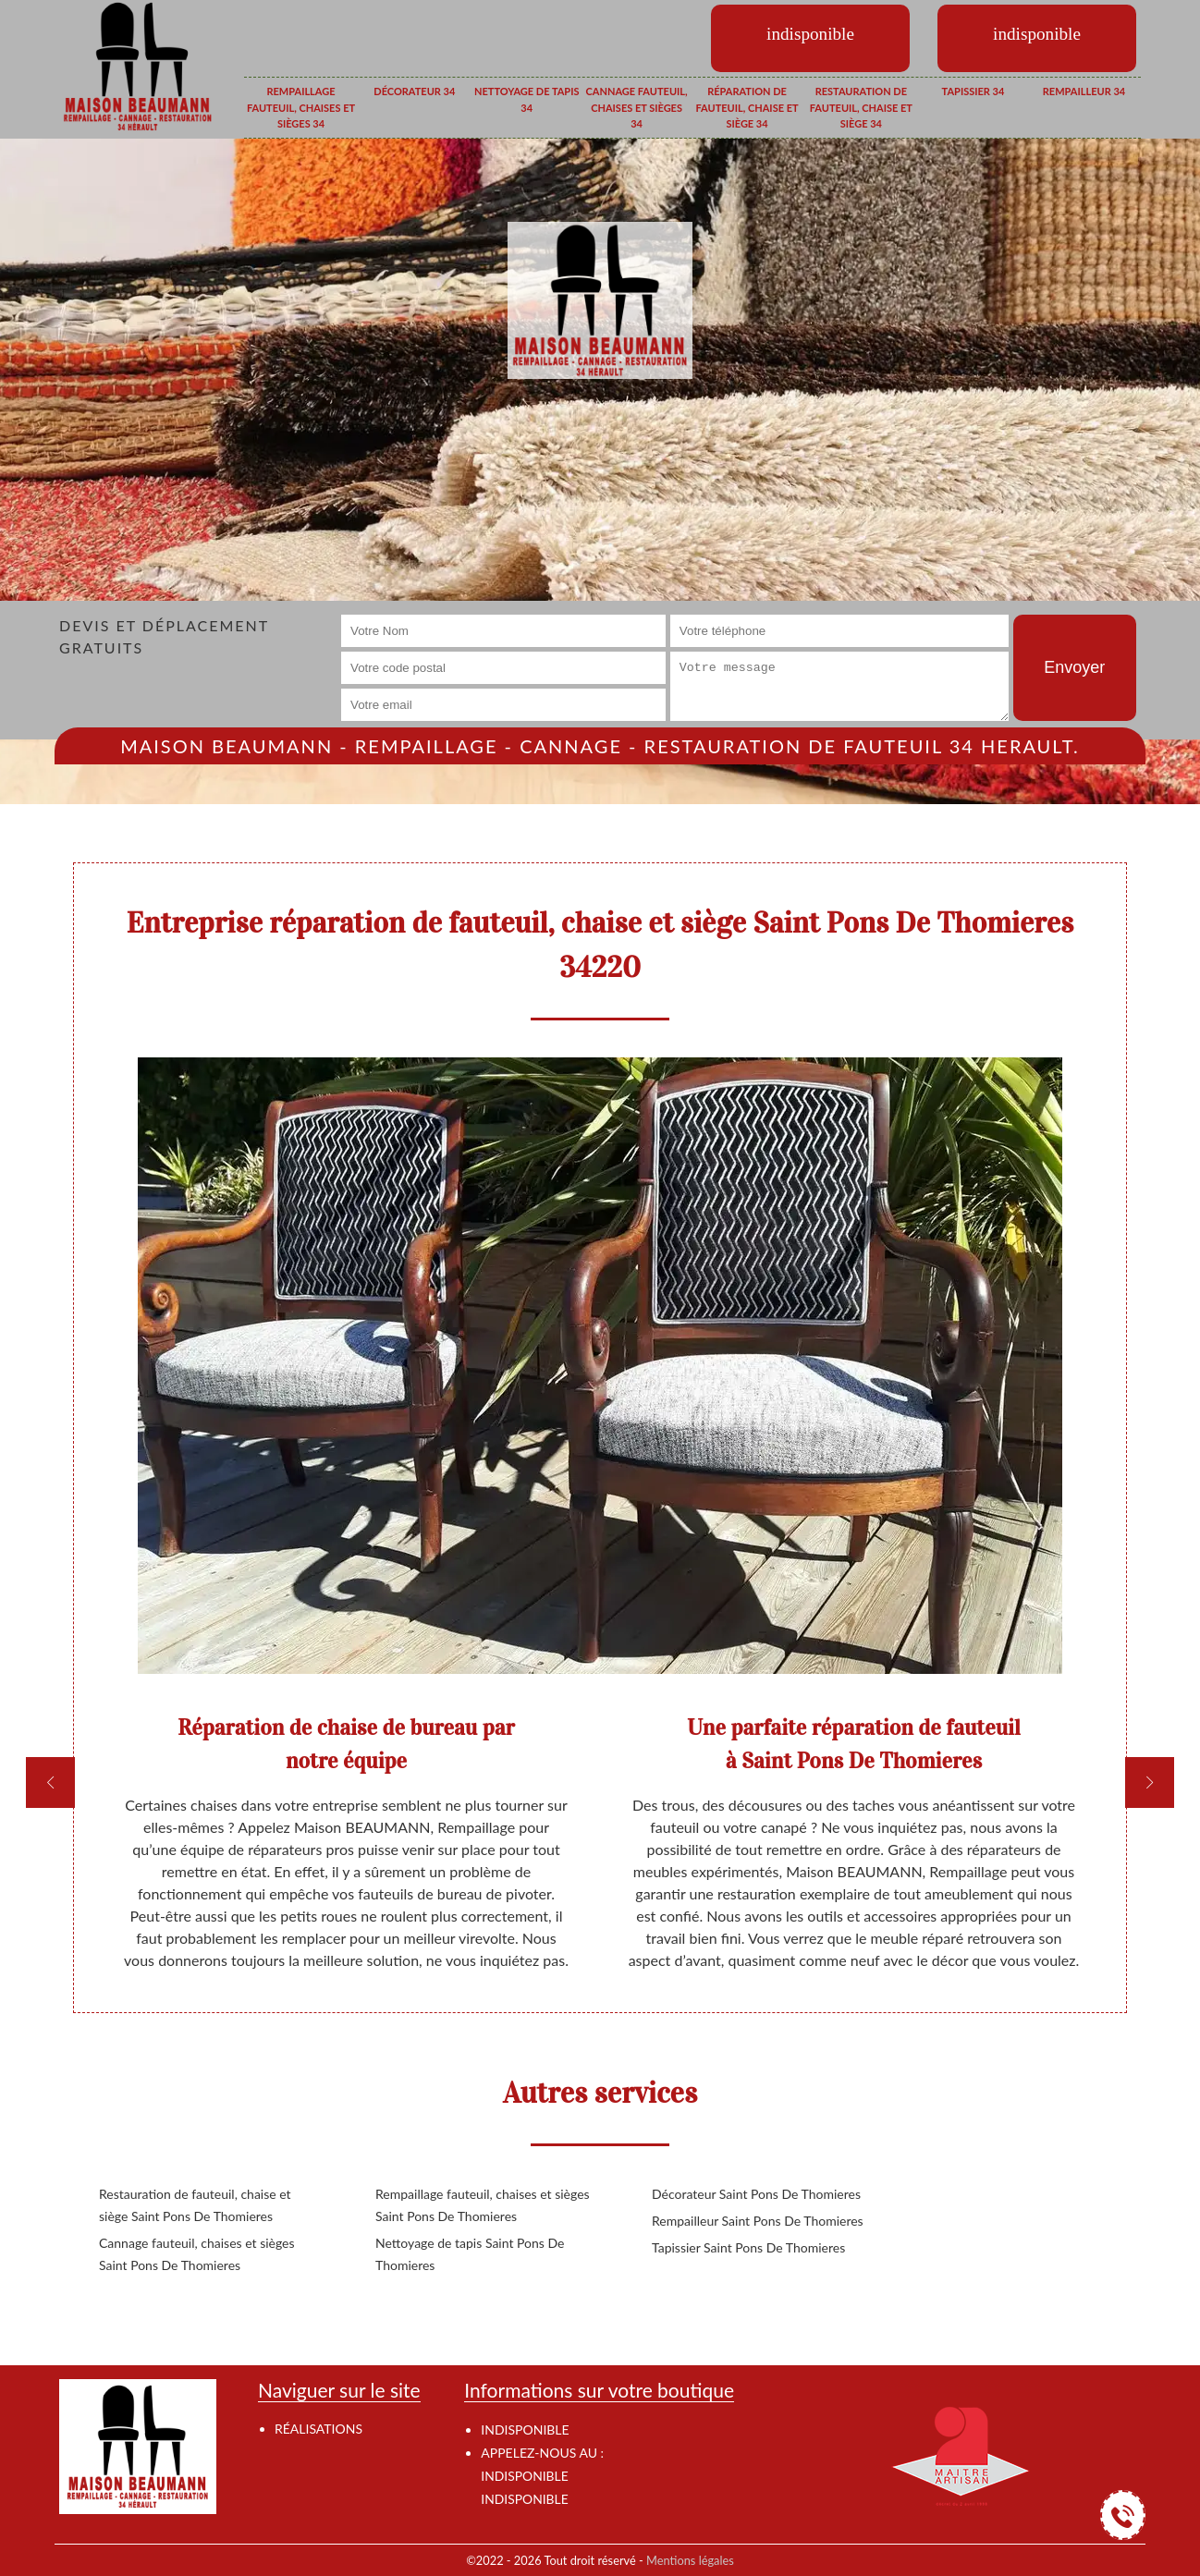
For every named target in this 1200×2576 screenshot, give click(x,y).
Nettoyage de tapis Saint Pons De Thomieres (469, 2254)
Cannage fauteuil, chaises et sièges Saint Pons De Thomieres (197, 2254)
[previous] (50, 1782)
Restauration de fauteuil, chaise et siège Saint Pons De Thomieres (195, 2205)
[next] (1149, 1782)
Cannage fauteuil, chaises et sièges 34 (637, 107)
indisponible (524, 2476)
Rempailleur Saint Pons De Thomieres (757, 2220)
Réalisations (318, 2428)
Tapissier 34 (973, 91)
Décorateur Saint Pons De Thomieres (756, 2194)
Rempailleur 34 (1084, 91)
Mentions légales (690, 2560)
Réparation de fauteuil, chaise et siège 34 (746, 107)
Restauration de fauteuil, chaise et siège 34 (861, 107)
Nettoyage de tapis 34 (526, 99)
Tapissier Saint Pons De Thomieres (748, 2247)
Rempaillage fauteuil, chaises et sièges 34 (301, 107)
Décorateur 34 (414, 91)
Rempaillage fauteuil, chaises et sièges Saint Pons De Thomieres (482, 2205)
